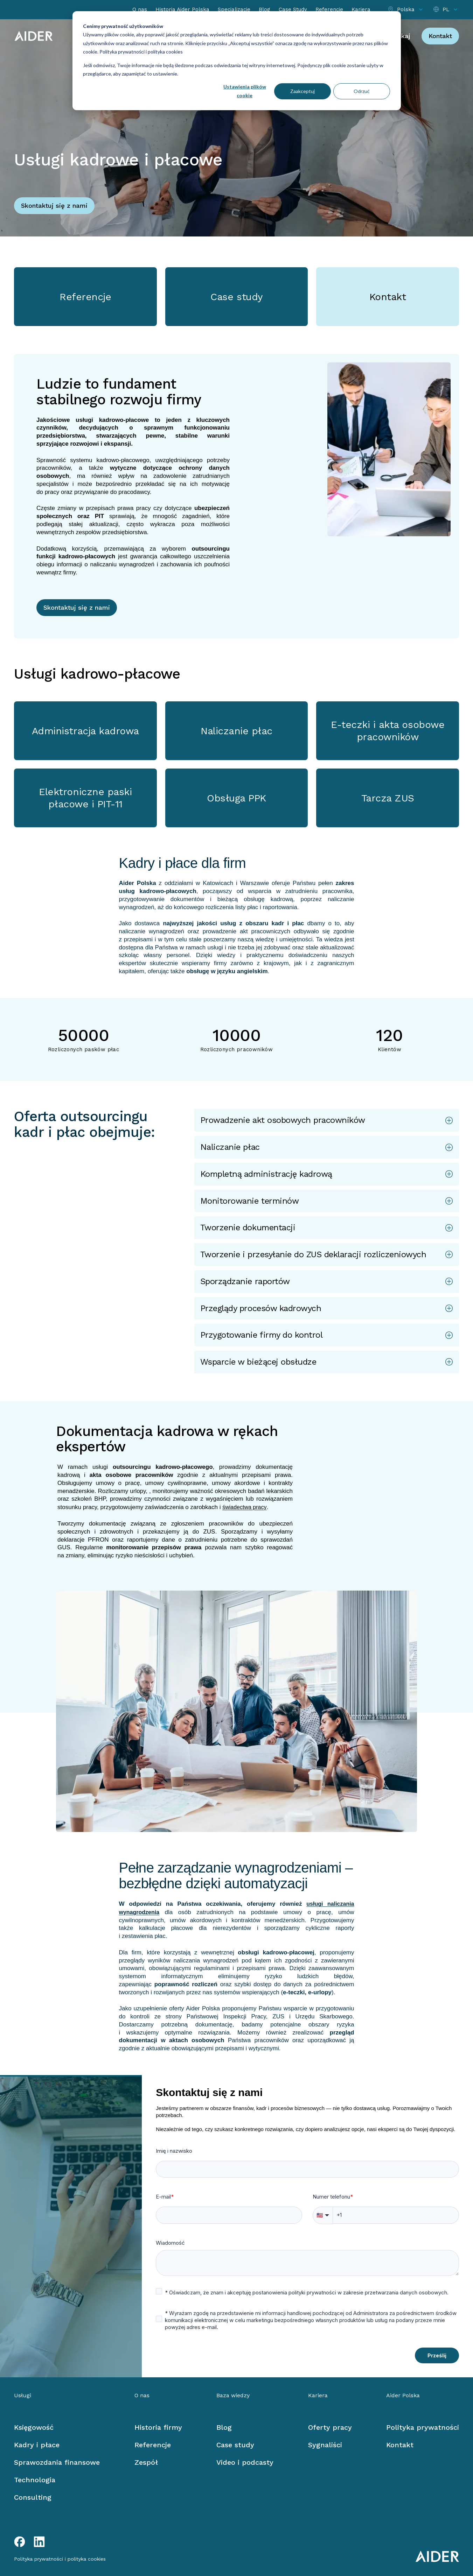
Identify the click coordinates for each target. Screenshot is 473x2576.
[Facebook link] (19, 2541)
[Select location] (405, 10)
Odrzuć (362, 91)
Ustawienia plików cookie (244, 91)
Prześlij (436, 2355)
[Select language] (446, 10)
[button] (326, 1120)
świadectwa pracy (244, 1507)
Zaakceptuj (302, 91)
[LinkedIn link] (39, 2541)
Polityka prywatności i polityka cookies (140, 52)
